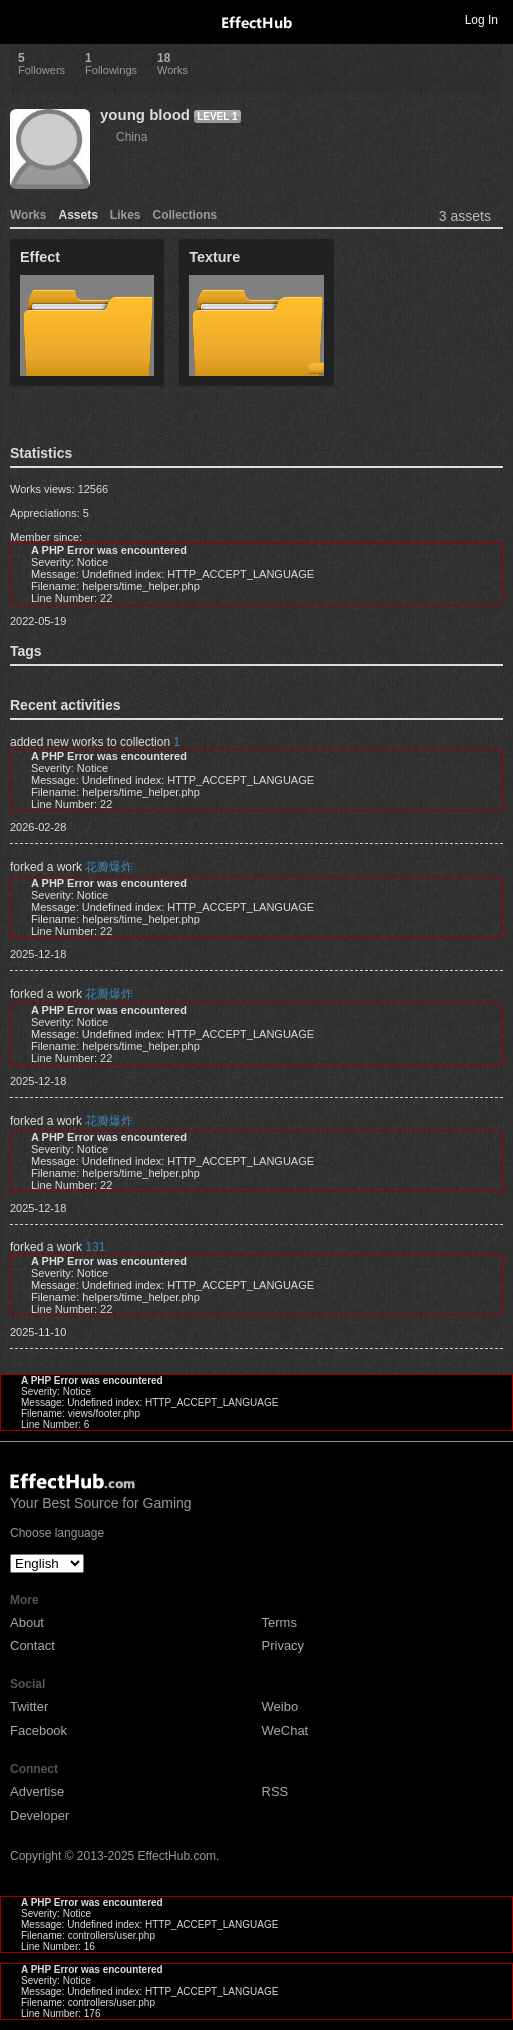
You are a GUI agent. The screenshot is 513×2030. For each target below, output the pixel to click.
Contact (32, 1645)
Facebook (38, 1730)
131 (95, 1247)
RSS (275, 1791)
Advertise (37, 1791)
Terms (279, 1622)
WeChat (285, 1730)
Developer (39, 1815)
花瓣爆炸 (109, 867)
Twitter (29, 1706)
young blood (145, 114)
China (131, 137)
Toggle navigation (24, 19)
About (27, 1622)
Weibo (280, 1706)
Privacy (283, 1645)
